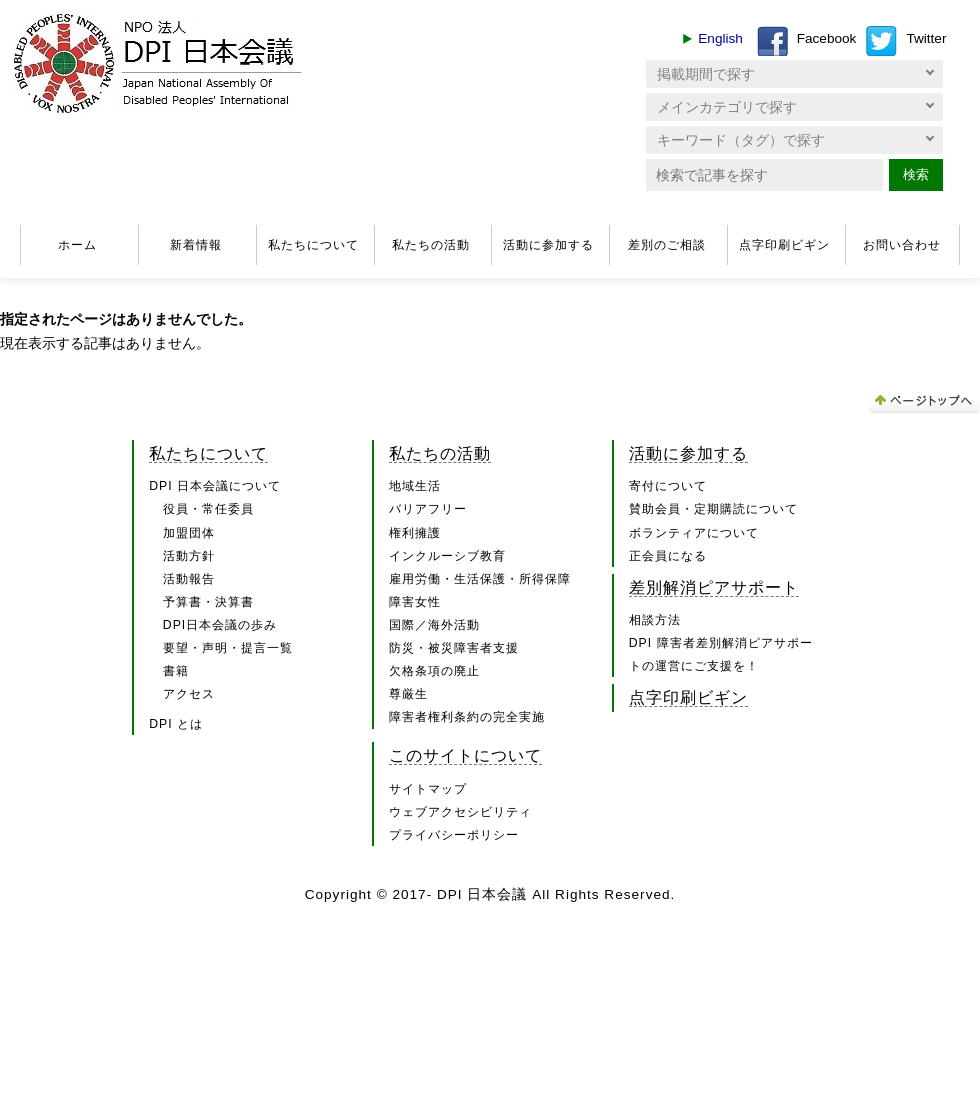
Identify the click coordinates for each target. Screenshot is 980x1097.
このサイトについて (465, 755)
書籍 (176, 671)
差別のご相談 (667, 245)
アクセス (189, 694)
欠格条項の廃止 (434, 671)
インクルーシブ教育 (447, 556)
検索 (916, 174)
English (720, 38)
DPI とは (176, 724)
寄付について (668, 486)
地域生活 (415, 486)
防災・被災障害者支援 (454, 648)
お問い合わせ (902, 245)
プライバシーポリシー (454, 835)
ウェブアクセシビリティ (460, 812)
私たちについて (313, 245)
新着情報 (196, 245)
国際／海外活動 (434, 625)
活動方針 (189, 556)
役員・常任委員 (208, 509)
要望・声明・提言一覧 (228, 648)
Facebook (827, 38)
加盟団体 (189, 533)
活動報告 (189, 579)
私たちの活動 (431, 245)
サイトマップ (428, 789)
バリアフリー (428, 509)
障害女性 (415, 602)
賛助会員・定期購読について (713, 509)
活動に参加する (548, 245)
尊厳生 (408, 694)
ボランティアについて (694, 533)
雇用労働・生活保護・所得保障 (480, 579)
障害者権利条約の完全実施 (467, 717)
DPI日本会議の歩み (220, 625)
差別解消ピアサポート (714, 587)
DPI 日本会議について (215, 486)
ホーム (77, 245)
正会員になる (668, 556)
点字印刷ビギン (784, 245)
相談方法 (655, 620)
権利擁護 (415, 533)
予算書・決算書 (208, 602)
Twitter (926, 38)
